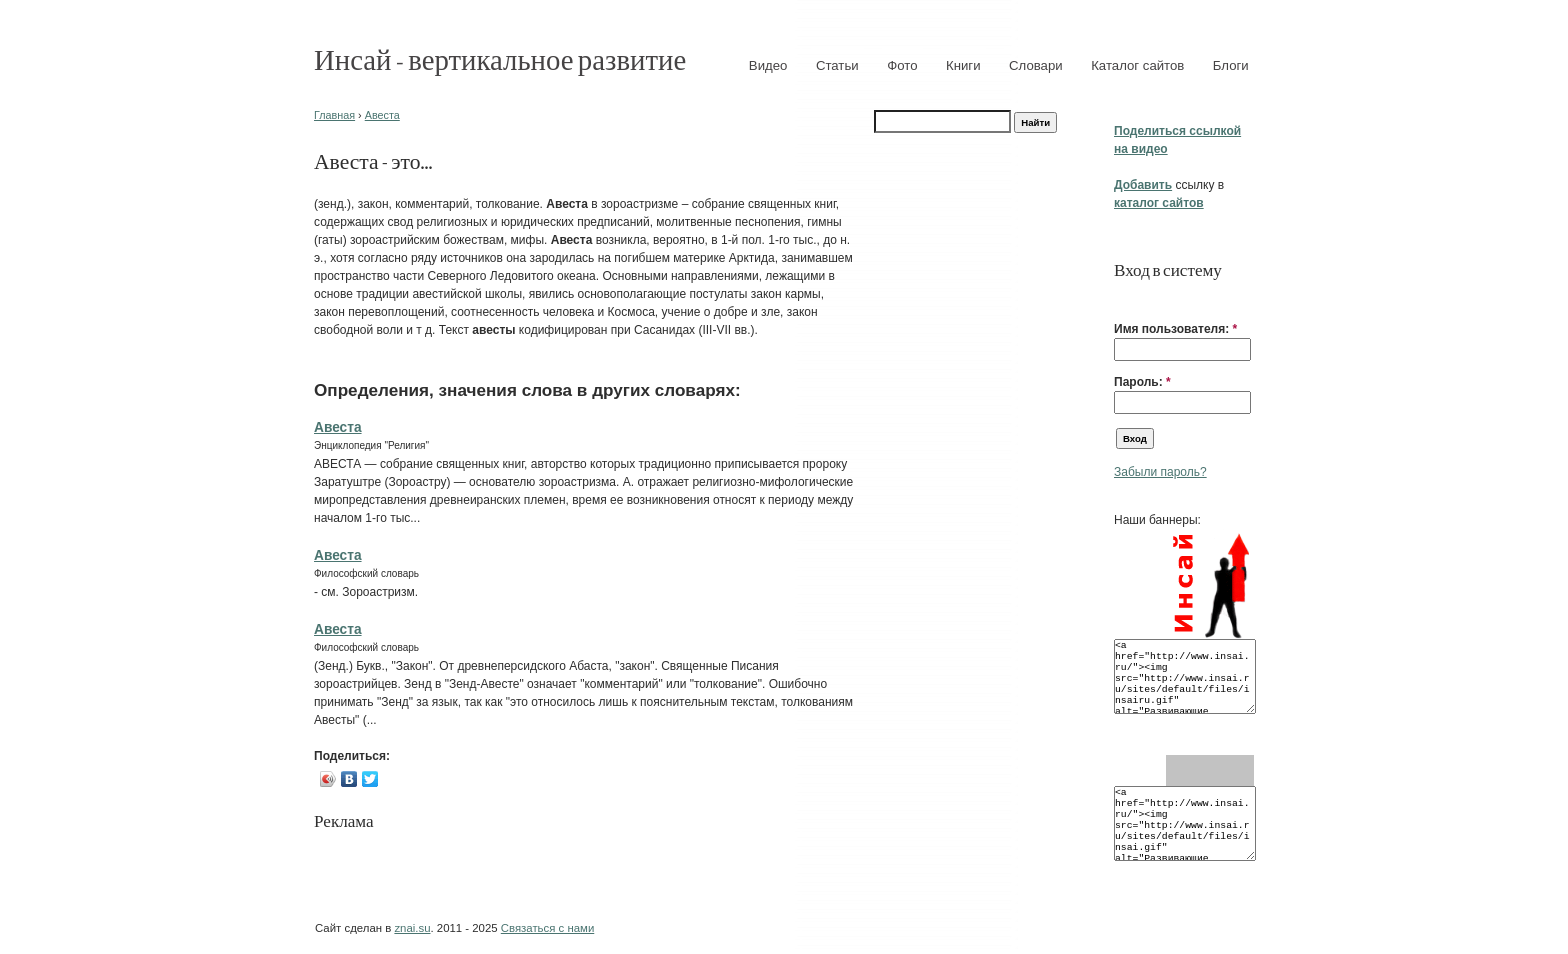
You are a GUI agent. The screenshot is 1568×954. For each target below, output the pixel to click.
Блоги (1231, 65)
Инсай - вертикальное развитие (500, 58)
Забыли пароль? (1160, 472)
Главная (334, 115)
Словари (1036, 65)
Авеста (382, 115)
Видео (768, 65)
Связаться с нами (547, 928)
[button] (1122, 298)
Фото (902, 65)
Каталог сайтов (1137, 65)
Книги (963, 65)
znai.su (412, 928)
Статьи (837, 65)
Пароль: (1142, 382)
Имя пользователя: (1175, 329)
